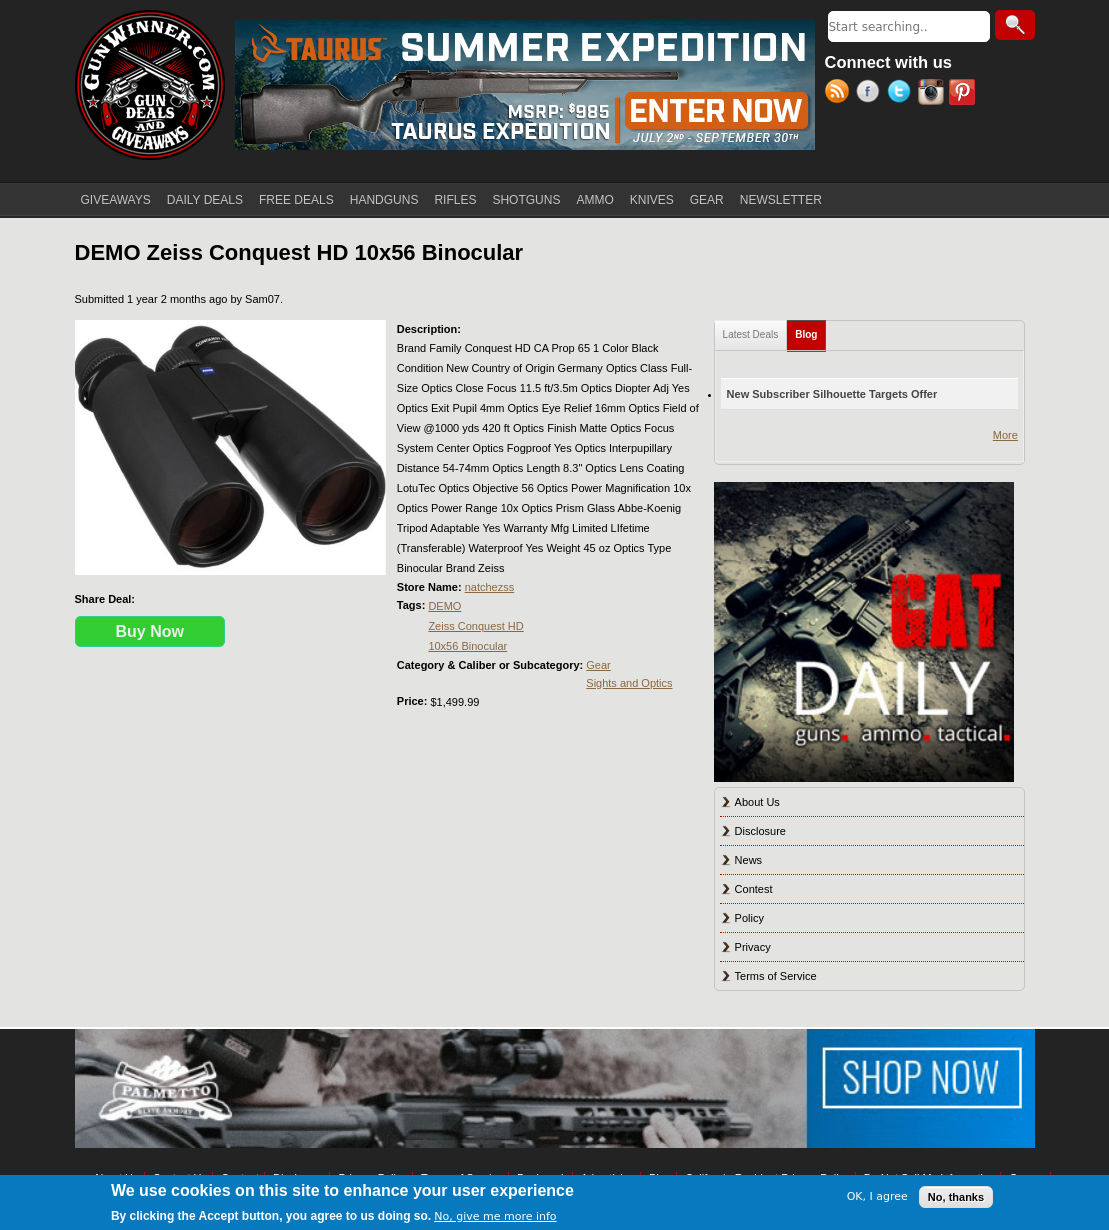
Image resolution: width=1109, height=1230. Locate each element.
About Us (757, 802)
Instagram (933, 94)
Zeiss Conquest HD (475, 626)
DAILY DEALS (205, 200)
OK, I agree (877, 1196)
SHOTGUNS (526, 200)
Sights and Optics (629, 683)
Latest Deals (751, 334)
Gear (598, 665)
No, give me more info (495, 1216)
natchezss (490, 587)
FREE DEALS (296, 200)
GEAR (707, 200)
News (749, 860)
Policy (749, 918)
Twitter (902, 94)
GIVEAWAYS (116, 200)
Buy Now (150, 631)
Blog (810, 330)
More (1005, 435)
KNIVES (652, 200)
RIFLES (455, 200)
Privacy (753, 947)
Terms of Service (776, 976)
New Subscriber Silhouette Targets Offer (832, 394)
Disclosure (760, 831)
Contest (754, 889)
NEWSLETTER (781, 200)
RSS (840, 94)
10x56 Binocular (467, 646)
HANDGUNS (384, 200)
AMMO (594, 200)
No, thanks (956, 1197)
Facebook (871, 94)
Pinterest (964, 94)
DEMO (444, 606)
